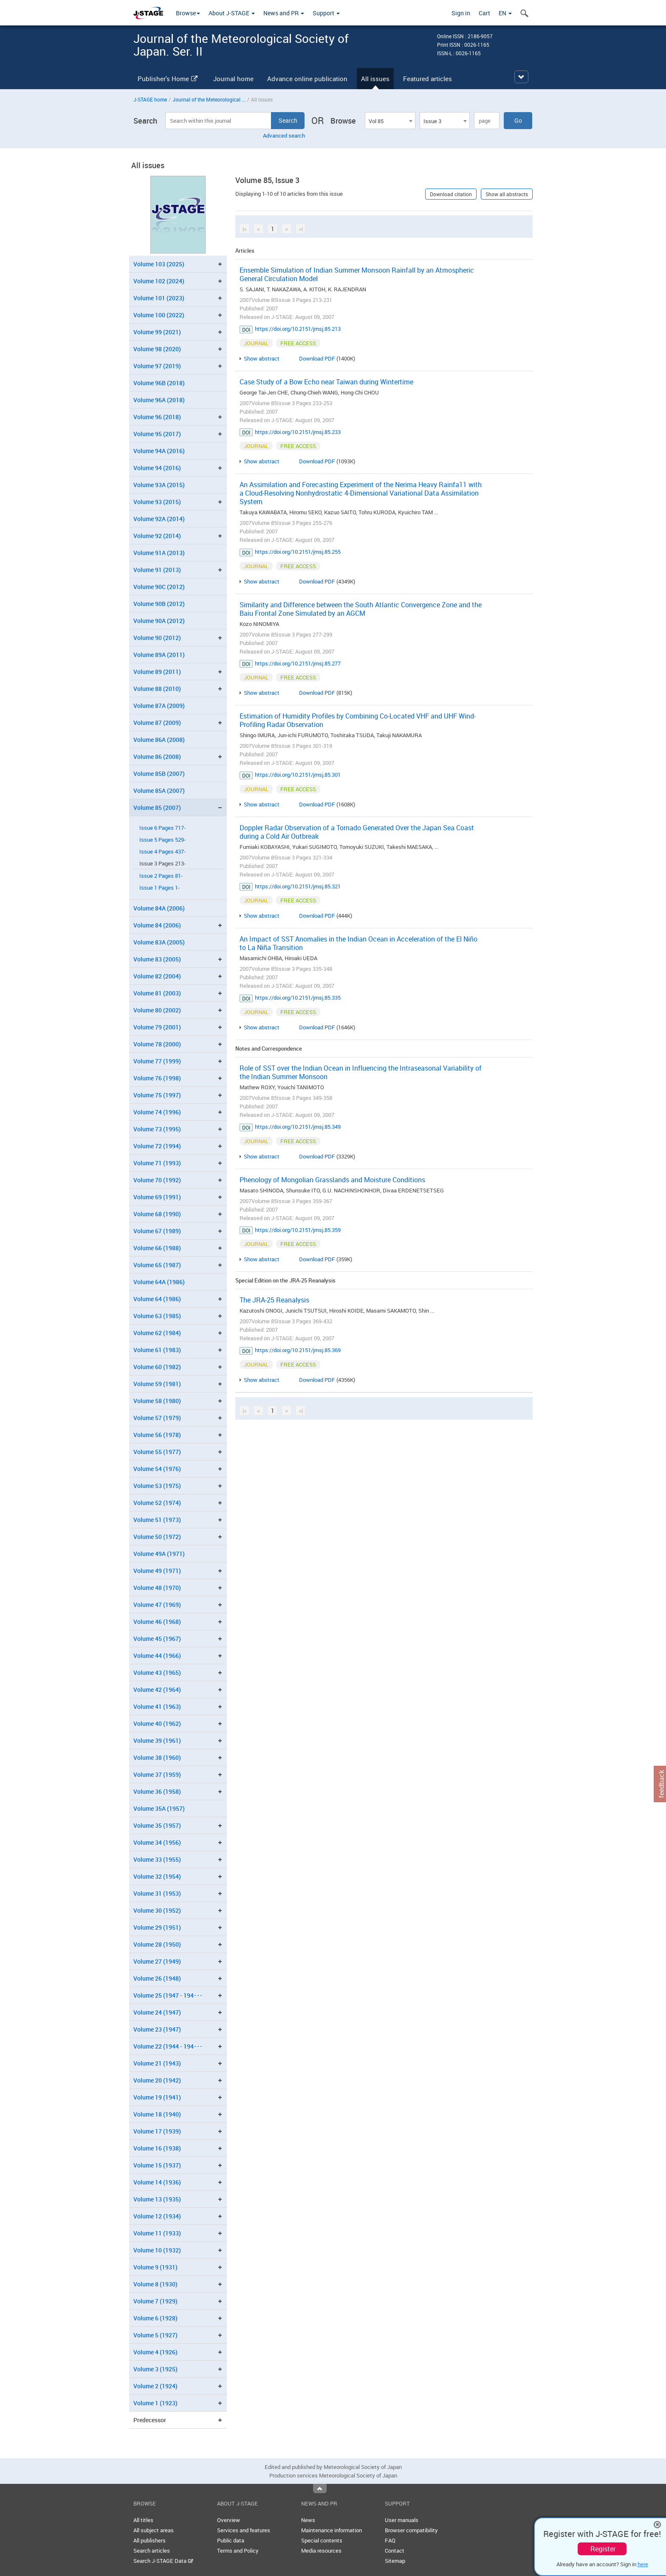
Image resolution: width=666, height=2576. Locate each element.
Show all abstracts (506, 194)
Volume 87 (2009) (157, 723)
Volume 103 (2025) (158, 264)
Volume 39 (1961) (157, 1740)
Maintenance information (331, 2530)
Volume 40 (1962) (157, 1723)
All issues (375, 78)
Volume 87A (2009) (159, 706)
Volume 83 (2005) (157, 959)
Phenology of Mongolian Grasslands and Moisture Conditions (332, 1179)
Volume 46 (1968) (157, 1622)
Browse (188, 13)
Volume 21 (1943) (157, 2063)
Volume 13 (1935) (157, 2199)
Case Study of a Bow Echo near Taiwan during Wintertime (326, 381)
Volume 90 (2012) (157, 638)
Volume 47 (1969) (157, 1605)
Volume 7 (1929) (155, 2301)
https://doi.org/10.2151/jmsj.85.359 (298, 1230)
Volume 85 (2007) (157, 807)
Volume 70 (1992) (157, 1180)
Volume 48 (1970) (157, 1588)
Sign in (461, 13)
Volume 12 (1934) (157, 2216)
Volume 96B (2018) (159, 383)
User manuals (401, 2520)
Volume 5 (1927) (155, 2335)
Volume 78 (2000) (157, 1044)
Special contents (321, 2540)
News (308, 2520)
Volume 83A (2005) (159, 942)
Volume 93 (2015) (157, 502)
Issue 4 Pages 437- (162, 851)
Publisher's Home (168, 78)
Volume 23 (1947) (157, 2029)
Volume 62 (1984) (157, 1333)
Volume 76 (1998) (157, 1078)
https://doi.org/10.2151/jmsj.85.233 (298, 432)
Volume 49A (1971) (159, 1554)
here (643, 2564)
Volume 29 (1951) (157, 1927)
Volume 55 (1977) (157, 1452)
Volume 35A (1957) (159, 1808)
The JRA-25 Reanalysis (274, 1300)
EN (505, 13)
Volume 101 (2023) (158, 298)
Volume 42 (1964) (157, 1689)
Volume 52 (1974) (157, 1503)
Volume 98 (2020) (157, 349)
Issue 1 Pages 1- (159, 887)
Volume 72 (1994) (157, 1146)
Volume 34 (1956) (157, 1842)
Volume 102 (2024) (158, 281)
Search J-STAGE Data (163, 2561)
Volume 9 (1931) (155, 2267)
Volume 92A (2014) (159, 519)
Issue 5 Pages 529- (162, 839)
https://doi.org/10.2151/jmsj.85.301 (298, 774)
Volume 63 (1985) (157, 1316)
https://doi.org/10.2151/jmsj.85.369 (298, 1350)
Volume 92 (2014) (157, 536)
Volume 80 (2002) (157, 1010)
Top (320, 2488)
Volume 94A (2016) (159, 451)
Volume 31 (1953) (157, 1893)
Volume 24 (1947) (157, 2012)
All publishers (149, 2540)
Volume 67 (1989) (157, 1231)
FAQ (390, 2540)
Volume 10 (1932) (157, 2250)
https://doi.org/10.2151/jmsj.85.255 (298, 551)
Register (602, 2548)
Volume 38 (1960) (157, 1757)
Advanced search (284, 135)
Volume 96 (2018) (157, 417)
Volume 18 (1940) (157, 2114)
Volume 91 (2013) (157, 570)
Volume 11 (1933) (157, 2233)
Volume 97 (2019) (157, 366)
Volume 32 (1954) (157, 1876)
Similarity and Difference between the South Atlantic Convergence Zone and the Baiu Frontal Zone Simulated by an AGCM (361, 609)
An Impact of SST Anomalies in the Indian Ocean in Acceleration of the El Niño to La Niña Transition (358, 943)
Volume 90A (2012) (159, 621)
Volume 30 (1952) (157, 1910)
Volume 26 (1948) (157, 1978)
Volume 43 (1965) (157, 1672)
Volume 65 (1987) (157, 1265)
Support (326, 13)
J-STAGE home (150, 99)
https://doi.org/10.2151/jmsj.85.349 (298, 1126)
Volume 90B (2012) (159, 604)
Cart (484, 13)
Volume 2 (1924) (155, 2386)
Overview (228, 2520)
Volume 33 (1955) (157, 1859)
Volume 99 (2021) (157, 332)
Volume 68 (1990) (157, 1214)
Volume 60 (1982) (157, 1367)
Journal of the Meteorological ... (209, 99)
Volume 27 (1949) (157, 1961)
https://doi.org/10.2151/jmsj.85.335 (298, 997)
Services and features (243, 2530)
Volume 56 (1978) (157, 1435)
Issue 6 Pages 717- (162, 827)
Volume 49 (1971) (157, 1571)
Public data (230, 2540)
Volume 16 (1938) (157, 2148)
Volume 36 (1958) (157, 1791)
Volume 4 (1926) (155, 2352)
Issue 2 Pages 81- (161, 875)
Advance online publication (307, 78)
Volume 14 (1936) (157, 2182)
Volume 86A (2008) (159, 740)
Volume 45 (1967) (157, 1639)
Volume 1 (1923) (155, 2403)
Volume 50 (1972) (157, 1537)
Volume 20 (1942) (157, 2080)
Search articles (151, 2550)
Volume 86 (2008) (157, 757)
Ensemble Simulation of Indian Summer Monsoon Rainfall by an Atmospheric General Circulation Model (357, 274)
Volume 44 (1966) (157, 1656)
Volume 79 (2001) (157, 1027)
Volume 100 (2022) (158, 315)
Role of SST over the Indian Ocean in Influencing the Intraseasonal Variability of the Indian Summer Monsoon (361, 1072)
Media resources (321, 2550)
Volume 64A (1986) (159, 1282)
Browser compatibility (411, 2530)
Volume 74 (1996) (157, 1112)
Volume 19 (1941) (157, 2097)
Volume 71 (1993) (157, 1163)
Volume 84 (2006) (157, 925)
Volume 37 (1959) (157, 1774)
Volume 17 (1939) (157, 2131)
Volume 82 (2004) (157, 976)
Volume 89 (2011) (157, 672)
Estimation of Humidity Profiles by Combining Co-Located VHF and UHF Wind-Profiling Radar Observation (358, 720)
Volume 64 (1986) (157, 1299)
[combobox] (390, 120)
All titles (143, 2520)
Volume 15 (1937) (157, 2165)
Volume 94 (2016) (157, 468)
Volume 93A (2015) (159, 485)
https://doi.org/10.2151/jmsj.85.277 (298, 663)
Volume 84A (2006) (159, 908)
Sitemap (395, 2561)
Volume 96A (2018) (159, 400)
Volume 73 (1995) (157, 1129)
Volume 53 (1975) (157, 1486)
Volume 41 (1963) (157, 1706)
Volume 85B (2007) (159, 773)
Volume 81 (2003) (157, 993)
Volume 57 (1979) (157, 1418)
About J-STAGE (232, 13)
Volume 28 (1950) (157, 1944)
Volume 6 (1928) (155, 2318)
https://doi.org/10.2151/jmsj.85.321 (298, 886)
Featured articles (427, 78)
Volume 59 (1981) (157, 1384)
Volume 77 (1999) (157, 1061)
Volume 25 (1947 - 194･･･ (168, 1995)
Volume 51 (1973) (157, 1520)
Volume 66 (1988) (157, 1248)
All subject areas (153, 2530)
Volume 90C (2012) (159, 587)
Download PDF (317, 358)
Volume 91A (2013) (159, 553)
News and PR (283, 13)
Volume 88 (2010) (157, 689)
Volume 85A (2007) (159, 790)
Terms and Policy (238, 2550)
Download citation (451, 194)
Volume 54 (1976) (157, 1469)
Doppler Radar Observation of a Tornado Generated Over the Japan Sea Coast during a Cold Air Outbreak (357, 832)
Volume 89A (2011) (159, 655)
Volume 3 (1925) (155, 2369)
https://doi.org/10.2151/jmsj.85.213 (298, 329)
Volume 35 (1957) (157, 1825)
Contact (394, 2550)
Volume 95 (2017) (157, 434)
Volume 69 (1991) (157, 1197)
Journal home (233, 78)
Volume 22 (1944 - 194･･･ (168, 2046)
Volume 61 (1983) (157, 1350)
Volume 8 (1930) (155, 2284)
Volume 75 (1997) (157, 1095)
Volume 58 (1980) (157, 1401)
